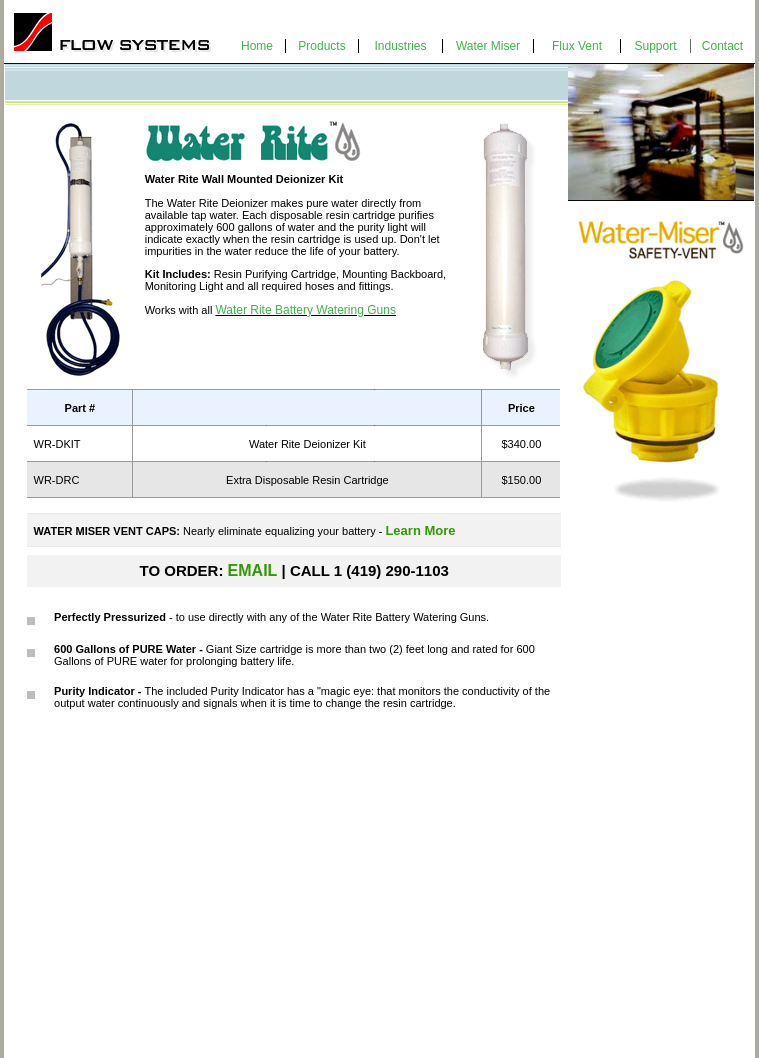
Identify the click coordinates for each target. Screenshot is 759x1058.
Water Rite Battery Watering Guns (305, 310)
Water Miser (488, 46)
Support (655, 46)
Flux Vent (577, 46)
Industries (400, 46)
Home (257, 46)
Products (321, 46)
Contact (722, 46)
